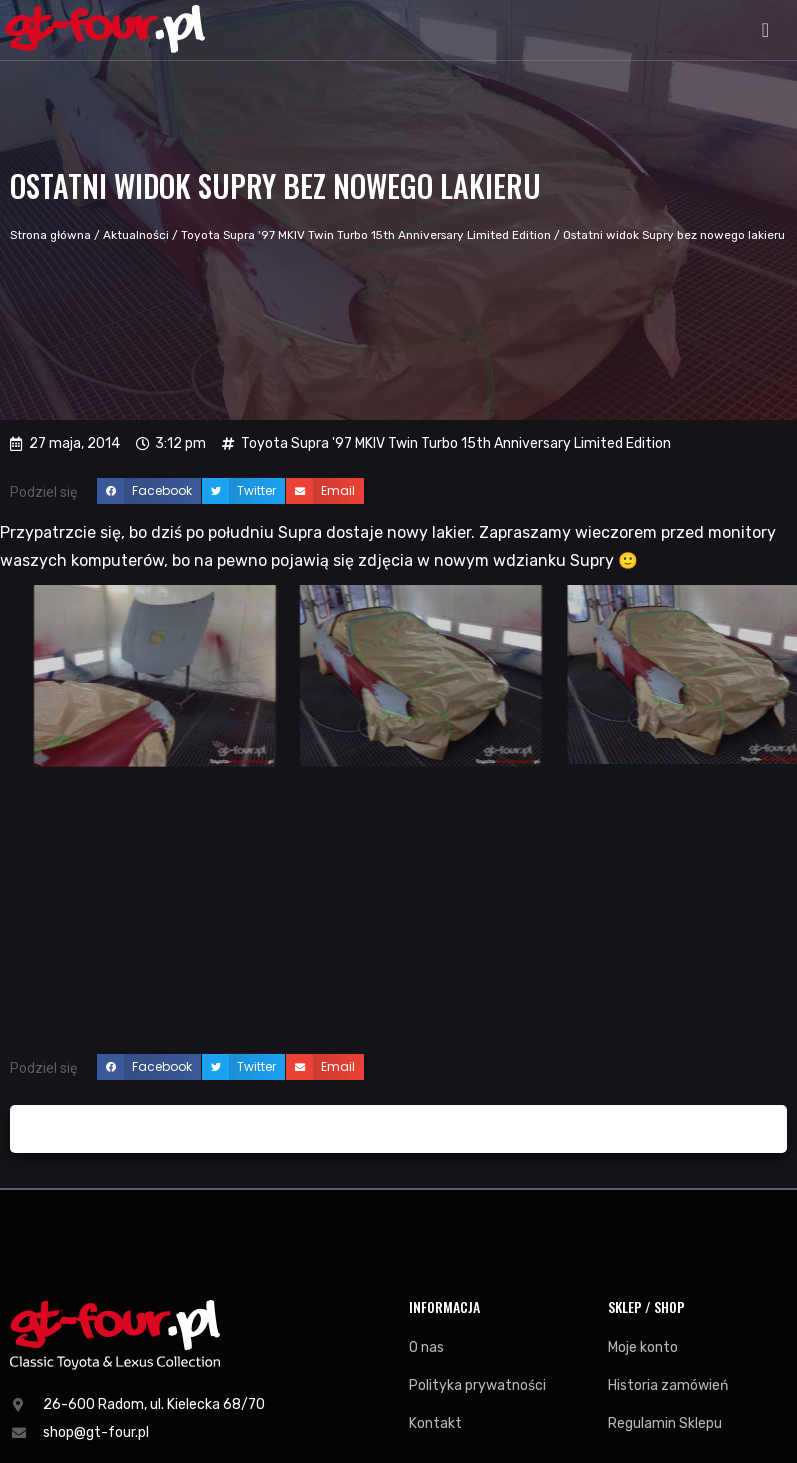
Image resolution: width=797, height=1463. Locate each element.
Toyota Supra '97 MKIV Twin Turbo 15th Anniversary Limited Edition (366, 235)
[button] (765, 30)
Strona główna (50, 235)
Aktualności (136, 235)
